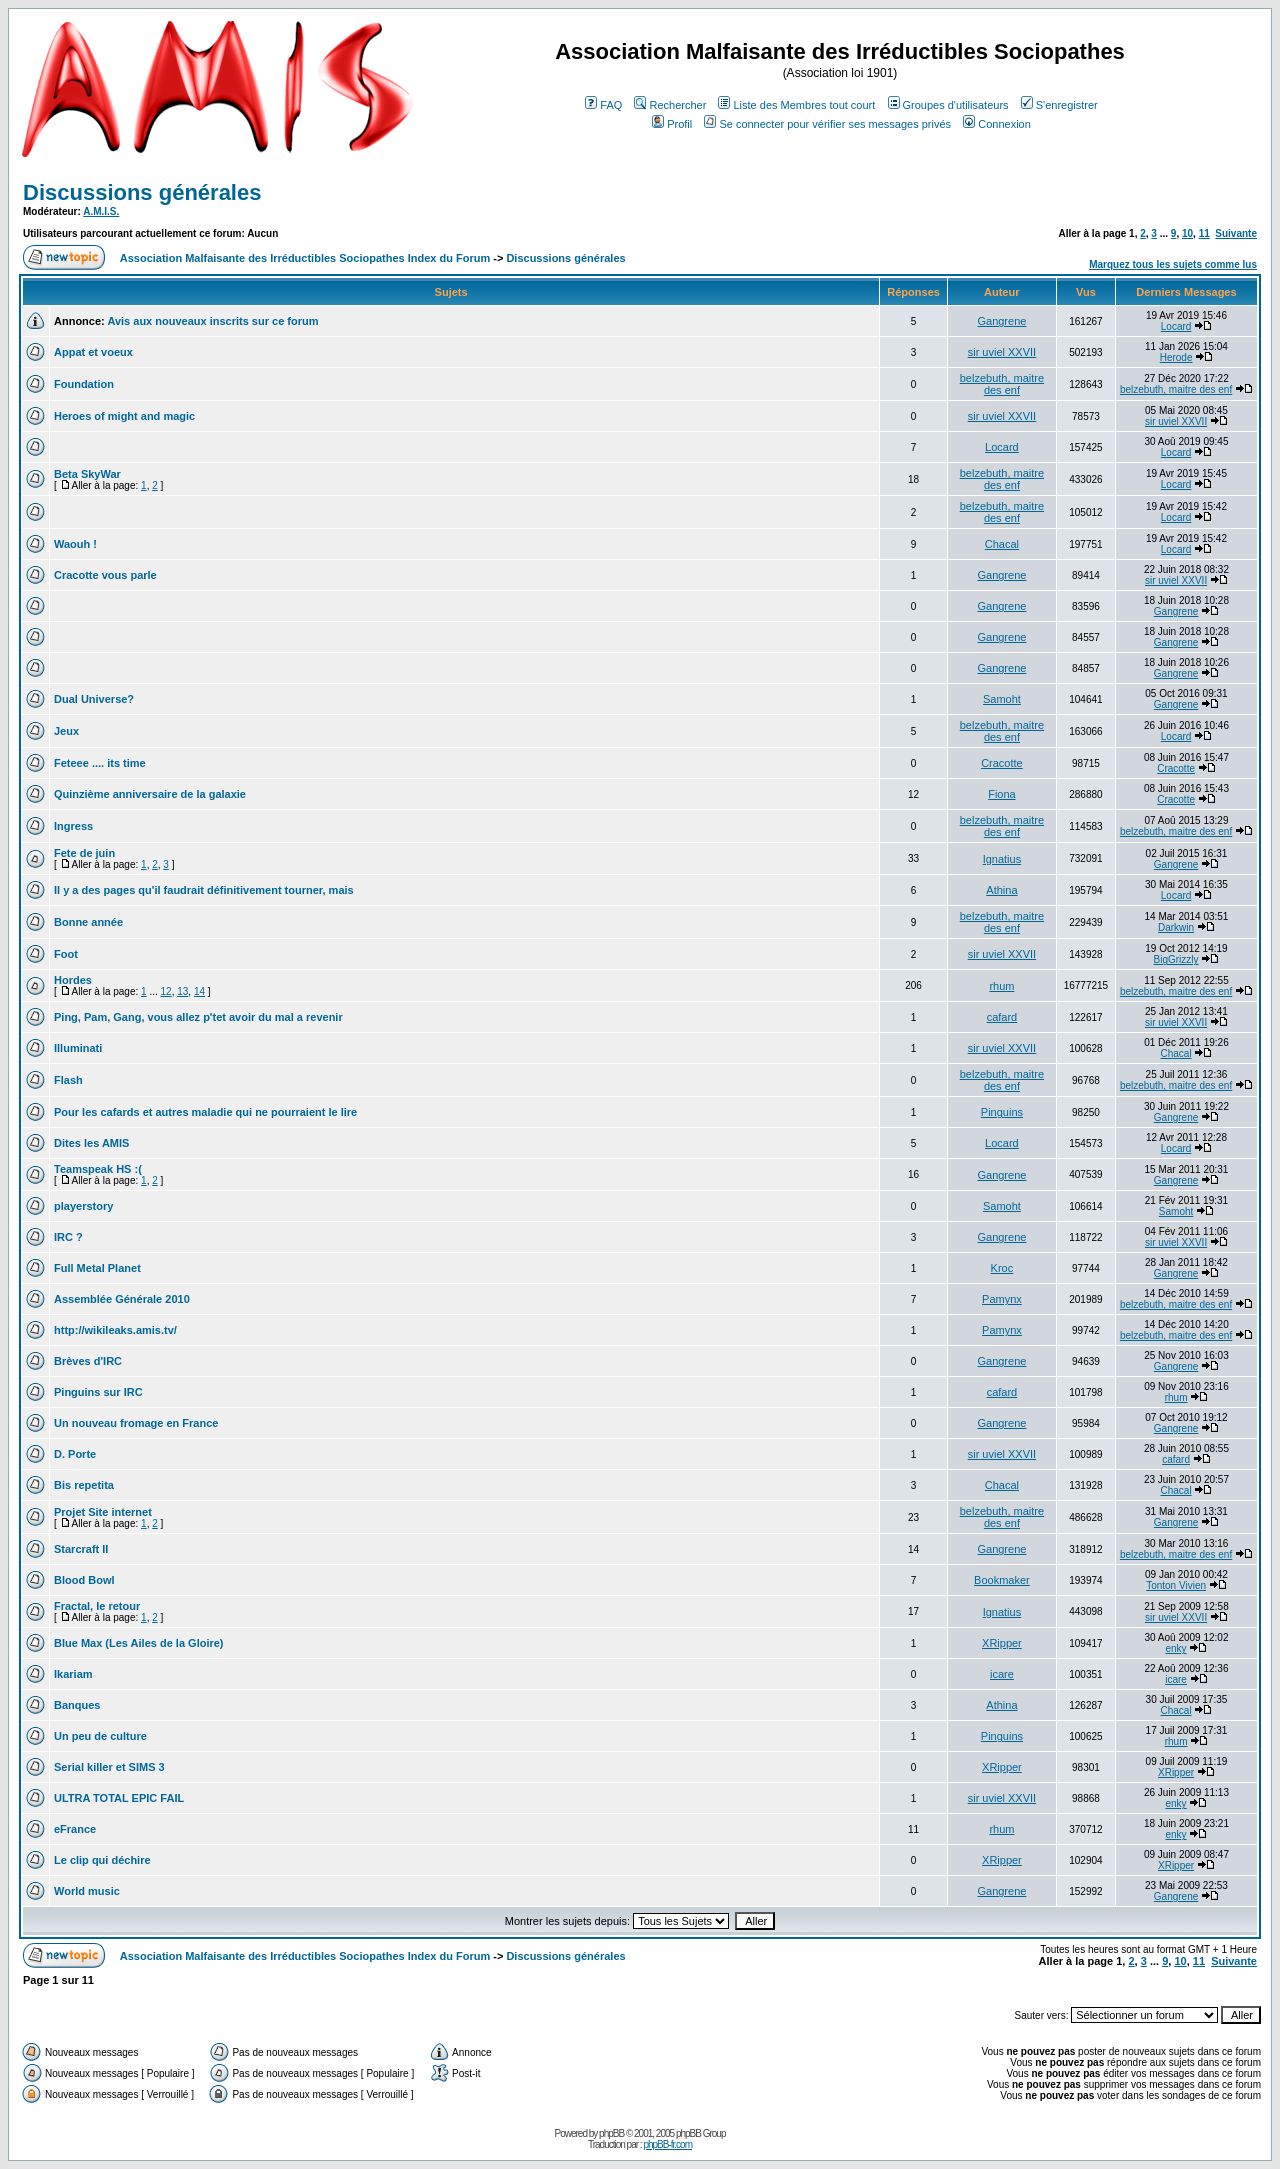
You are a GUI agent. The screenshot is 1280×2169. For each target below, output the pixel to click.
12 (166, 991)
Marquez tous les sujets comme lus (1173, 264)
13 (182, 991)
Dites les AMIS (91, 1143)
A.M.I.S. (101, 211)
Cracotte (1002, 763)
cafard (1002, 1017)
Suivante (1236, 233)
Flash (68, 1080)
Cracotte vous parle (105, 575)
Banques (77, 1705)
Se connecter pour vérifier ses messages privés (827, 124)
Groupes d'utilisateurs (948, 105)
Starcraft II (81, 1549)
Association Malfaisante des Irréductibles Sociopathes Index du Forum (305, 258)
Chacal (1002, 544)
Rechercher (670, 105)
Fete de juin (84, 853)
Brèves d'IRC (88, 1361)
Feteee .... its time (100, 763)
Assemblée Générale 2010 (122, 1299)
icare (1002, 1674)
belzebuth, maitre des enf (1002, 384)
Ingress (73, 826)
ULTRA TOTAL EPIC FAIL (119, 1798)
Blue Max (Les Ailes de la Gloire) (139, 1643)
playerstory (83, 1206)
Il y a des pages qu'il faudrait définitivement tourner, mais (204, 890)
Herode (1176, 357)
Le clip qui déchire (102, 1860)
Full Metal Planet (97, 1268)
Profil (672, 124)
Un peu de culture (100, 1736)
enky (1176, 1648)
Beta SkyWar (87, 474)
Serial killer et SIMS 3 (109, 1767)
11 (1204, 233)
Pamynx (1002, 1299)
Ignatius (1002, 859)
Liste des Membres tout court (796, 105)
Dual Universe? (94, 699)
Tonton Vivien (1176, 1585)
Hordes (73, 980)
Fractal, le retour (97, 1606)
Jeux (66, 731)
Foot (66, 954)
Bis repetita (84, 1485)
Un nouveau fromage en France (136, 1423)
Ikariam (73, 1674)
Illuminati (78, 1048)
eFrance (75, 1829)
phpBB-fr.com (667, 2144)
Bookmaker (1002, 1580)
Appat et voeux (93, 352)
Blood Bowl (84, 1580)
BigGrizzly (1176, 959)
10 (1187, 233)
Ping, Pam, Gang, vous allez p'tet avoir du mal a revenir (198, 1017)
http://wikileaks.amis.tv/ (115, 1330)
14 (199, 991)
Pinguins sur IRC (98, 1392)
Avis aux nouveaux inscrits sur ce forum (212, 321)
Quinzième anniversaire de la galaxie (150, 794)
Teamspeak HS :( (98, 1169)
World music (87, 1891)
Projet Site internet (103, 1512)
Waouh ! (75, 544)
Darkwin (1176, 927)
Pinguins (1002, 1112)
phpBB (611, 2133)
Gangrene (1001, 321)
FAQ (603, 105)
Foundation (84, 384)
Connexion (997, 124)
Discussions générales (142, 192)
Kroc (1002, 1268)
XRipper (1002, 1643)
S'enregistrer (1059, 105)
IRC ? (68, 1237)
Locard (1176, 326)
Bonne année (88, 922)
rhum (1001, 986)
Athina (1001, 890)
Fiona (1002, 794)
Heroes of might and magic (124, 416)
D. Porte (75, 1454)
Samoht (1002, 699)
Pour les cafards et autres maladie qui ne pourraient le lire (205, 1112)
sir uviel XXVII (1002, 352)
